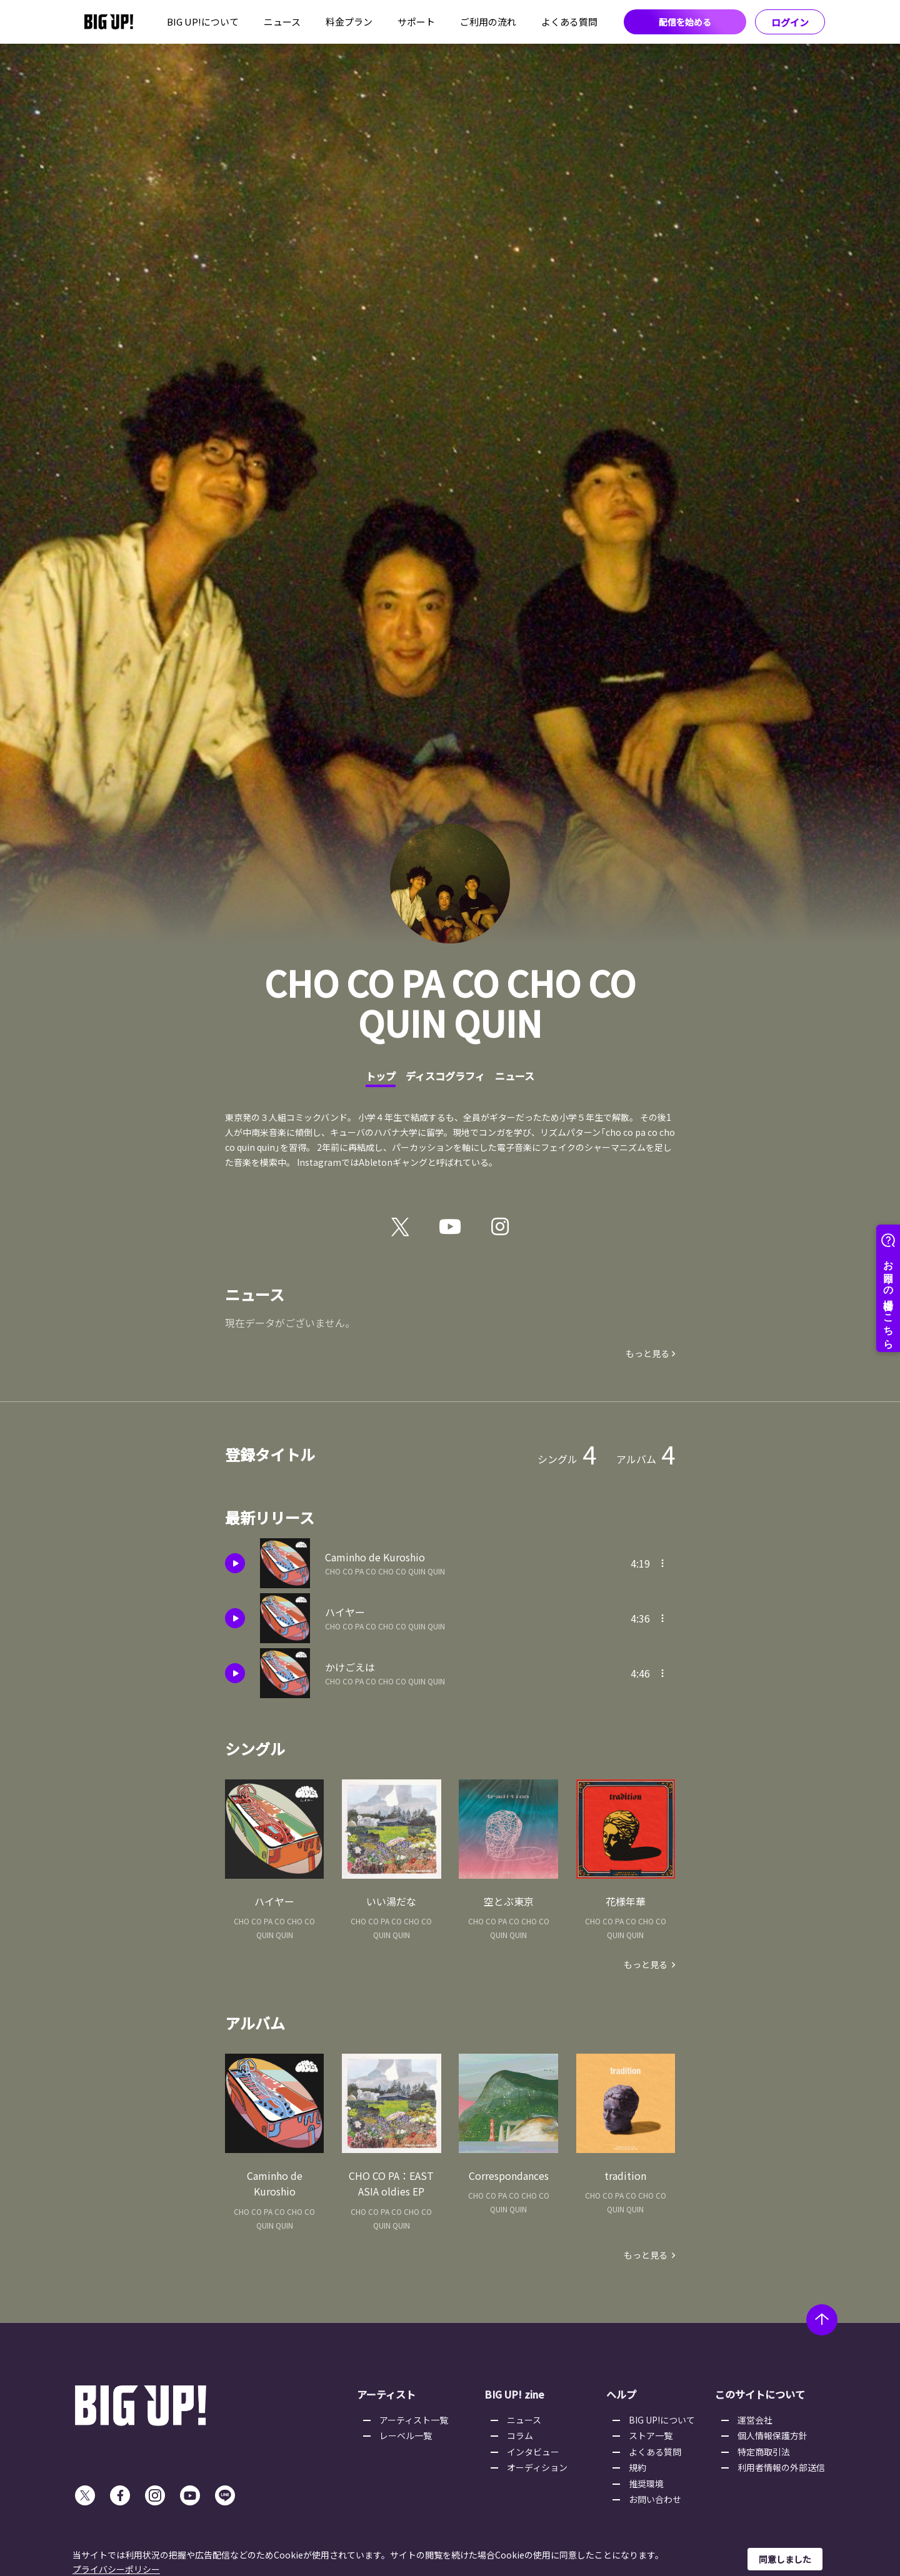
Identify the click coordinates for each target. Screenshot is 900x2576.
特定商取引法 (764, 2451)
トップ (381, 1075)
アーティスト (386, 2394)
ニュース (282, 21)
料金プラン (349, 21)
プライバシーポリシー (116, 2569)
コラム (520, 2435)
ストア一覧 (650, 2435)
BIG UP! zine (514, 2394)
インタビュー (533, 2451)
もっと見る (647, 1353)
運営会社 (755, 2420)
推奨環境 (646, 2483)
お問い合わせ (655, 2499)
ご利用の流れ (488, 21)
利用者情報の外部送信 (781, 2467)
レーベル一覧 (405, 2435)
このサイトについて (760, 2394)
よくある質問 (569, 21)
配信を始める (685, 22)
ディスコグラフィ (445, 1075)
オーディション (537, 2467)
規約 (637, 2467)
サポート (416, 21)
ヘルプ (621, 2394)
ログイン (790, 22)
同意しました (785, 2559)
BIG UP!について (203, 21)
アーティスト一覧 (413, 2420)
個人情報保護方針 (773, 2435)
